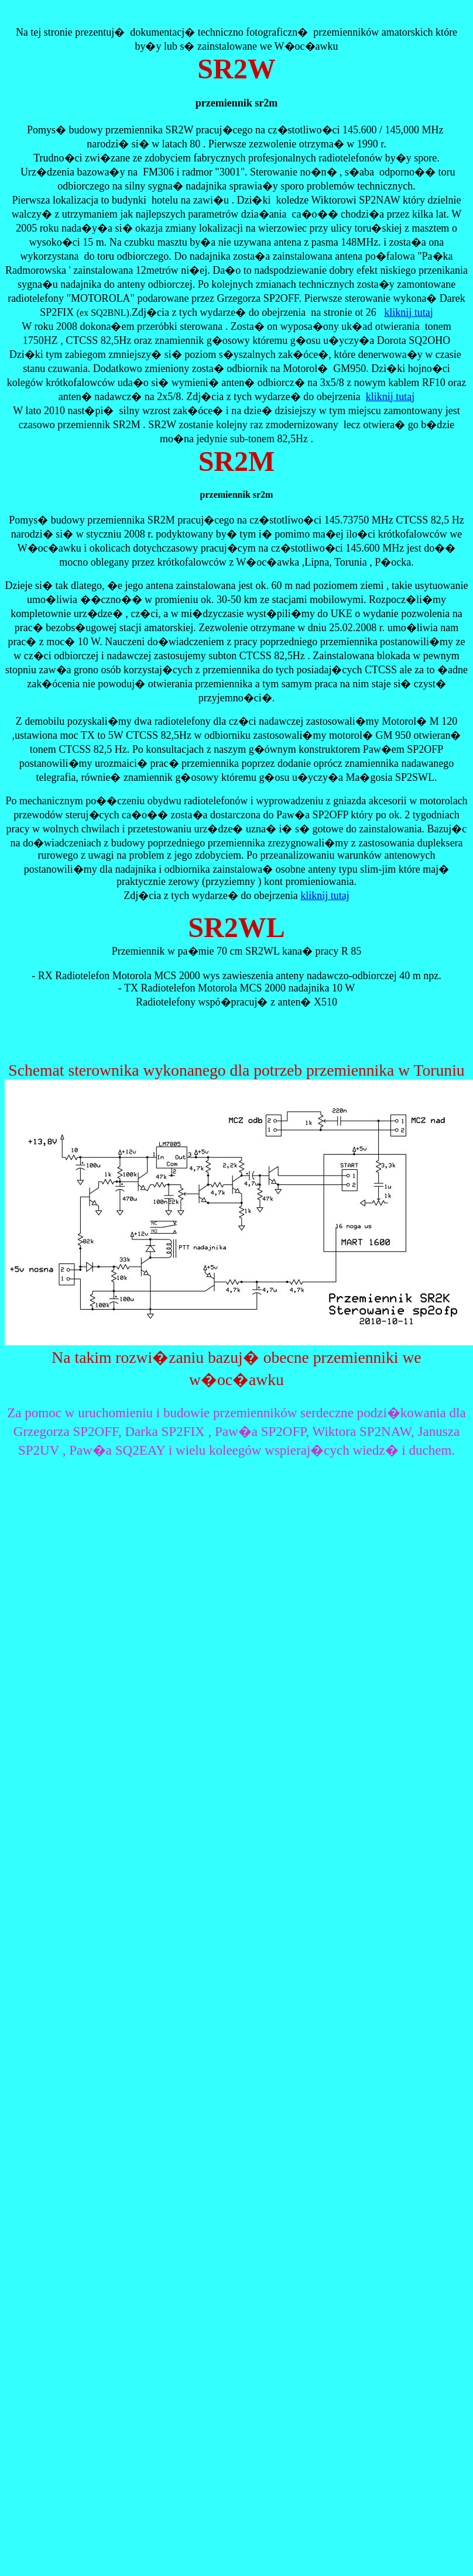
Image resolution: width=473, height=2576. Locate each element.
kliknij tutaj (408, 312)
